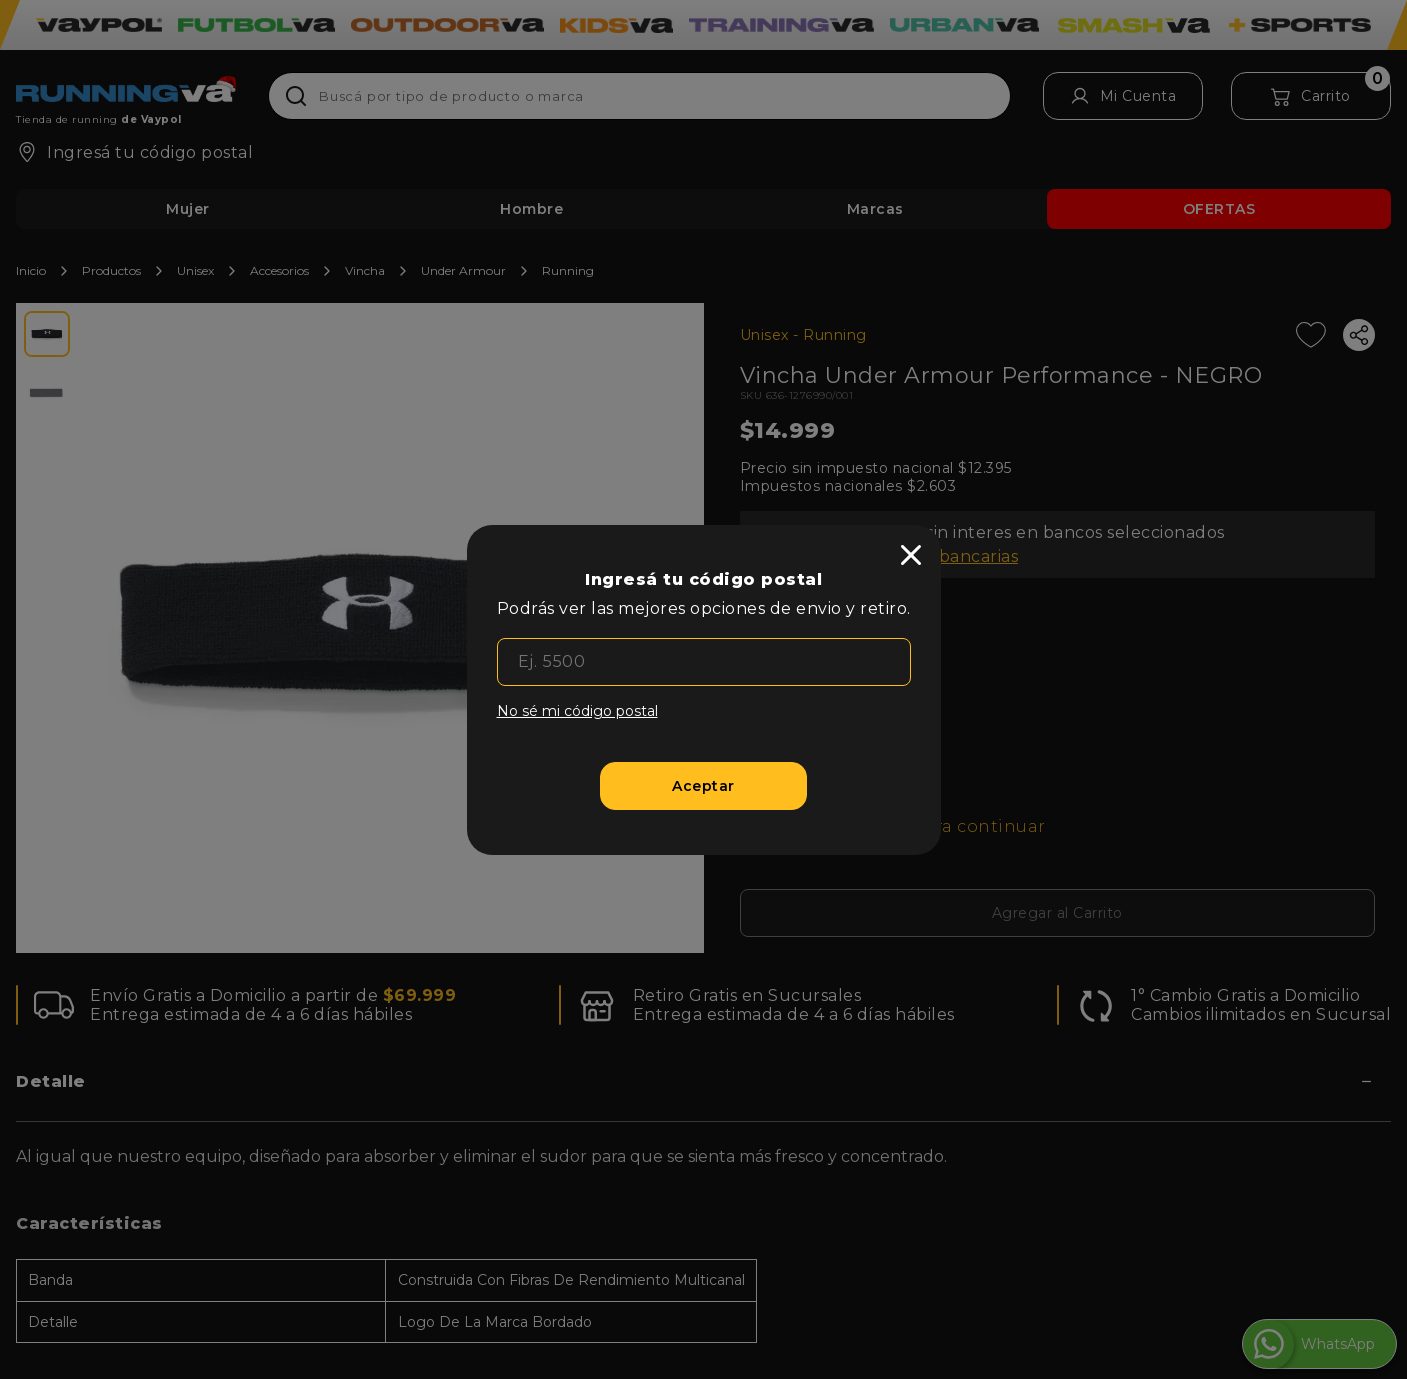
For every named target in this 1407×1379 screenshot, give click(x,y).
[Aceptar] (703, 786)
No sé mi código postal (577, 711)
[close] (911, 555)
